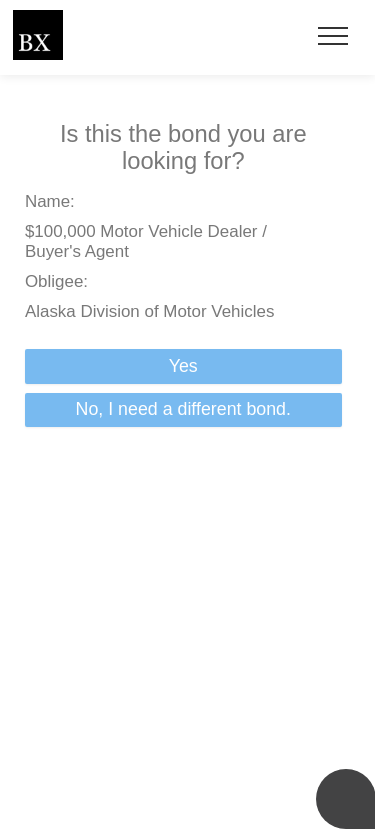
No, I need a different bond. (183, 409)
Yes (183, 366)
